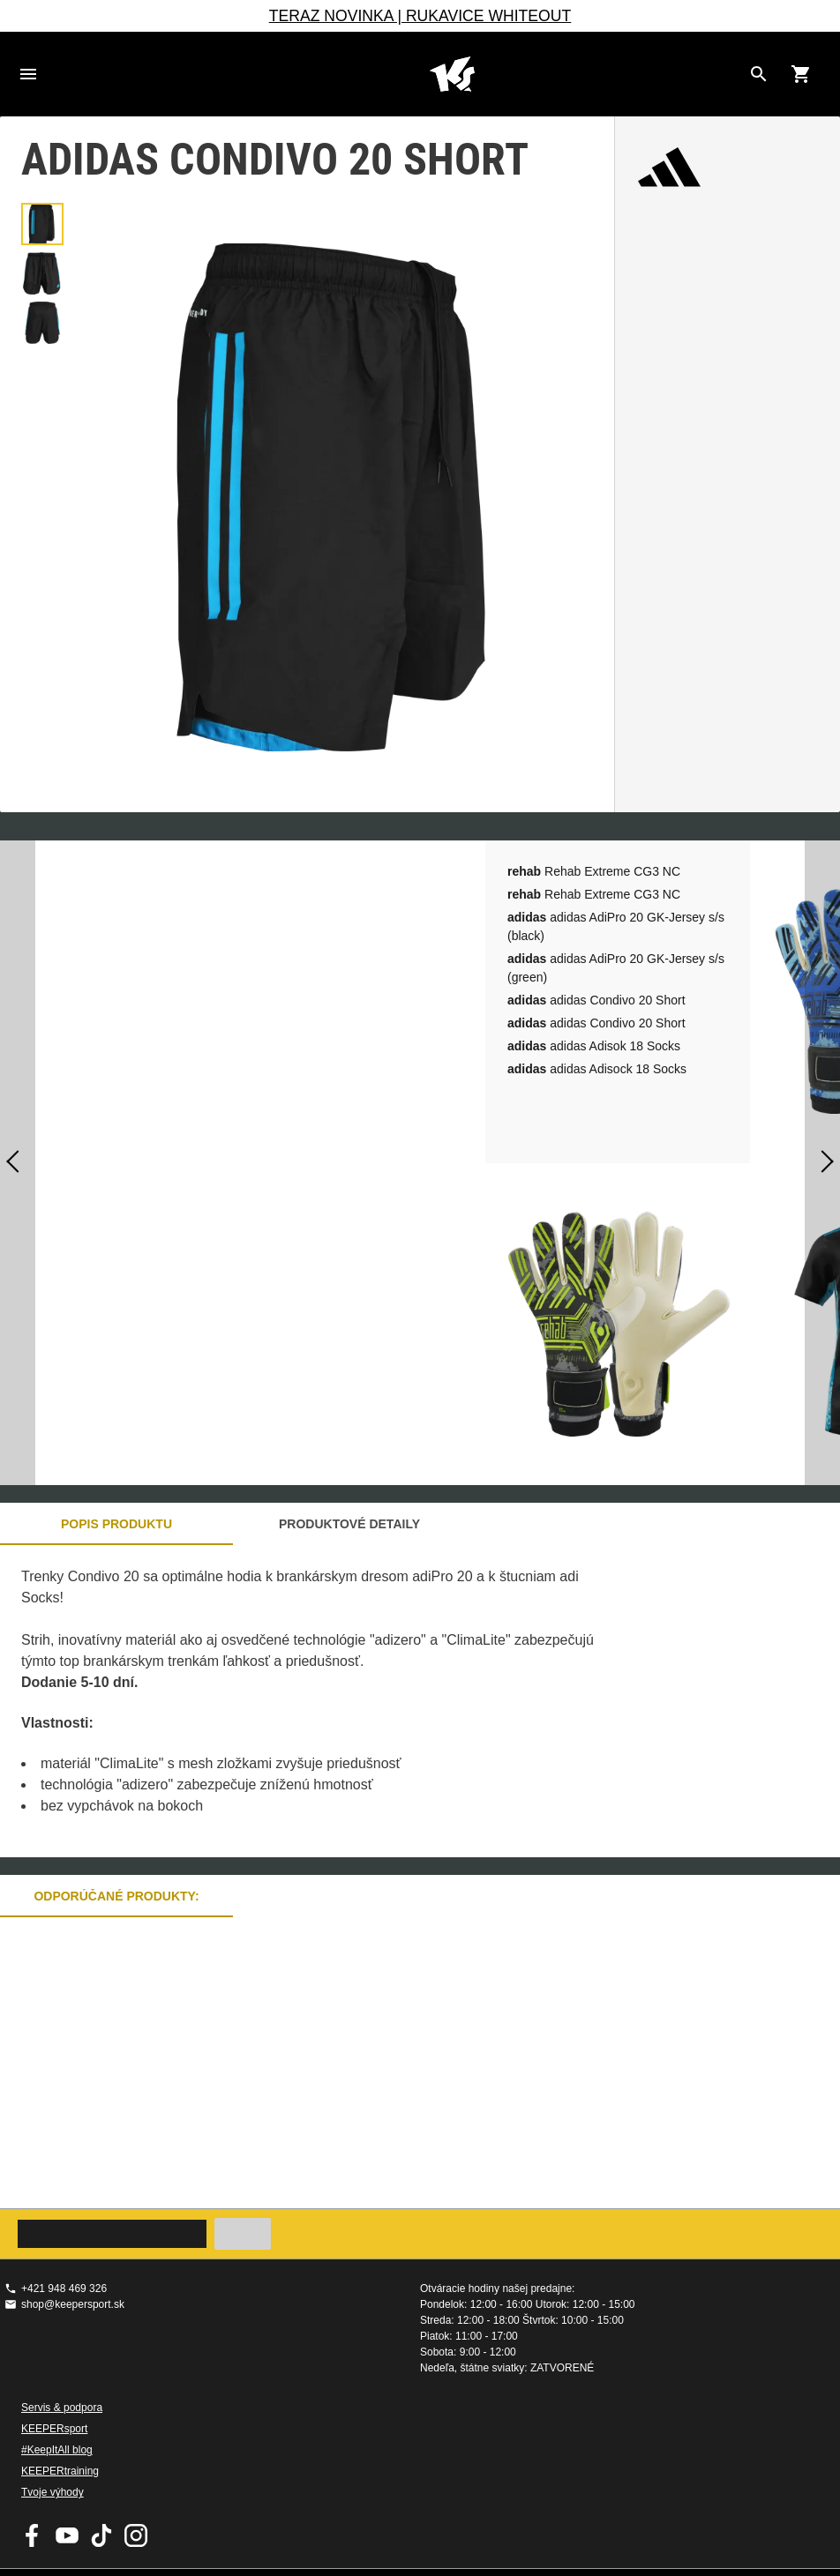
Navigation (28, 74)
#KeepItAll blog (57, 2450)
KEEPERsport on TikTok (101, 2535)
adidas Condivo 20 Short (596, 1000)
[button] (42, 224)
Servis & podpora (61, 2407)
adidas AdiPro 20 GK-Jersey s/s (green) (615, 968)
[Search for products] (758, 74)
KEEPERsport (54, 2429)
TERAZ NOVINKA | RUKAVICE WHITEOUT (420, 16)
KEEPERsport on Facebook (32, 2535)
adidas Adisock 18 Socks (596, 1069)
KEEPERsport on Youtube (67, 2535)
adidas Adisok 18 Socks (593, 1046)
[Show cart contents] (801, 74)
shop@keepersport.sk (72, 2304)
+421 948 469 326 (64, 2288)
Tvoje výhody (52, 2492)
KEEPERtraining (60, 2471)
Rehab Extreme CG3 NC (593, 871)
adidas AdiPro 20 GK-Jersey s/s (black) (615, 926)
